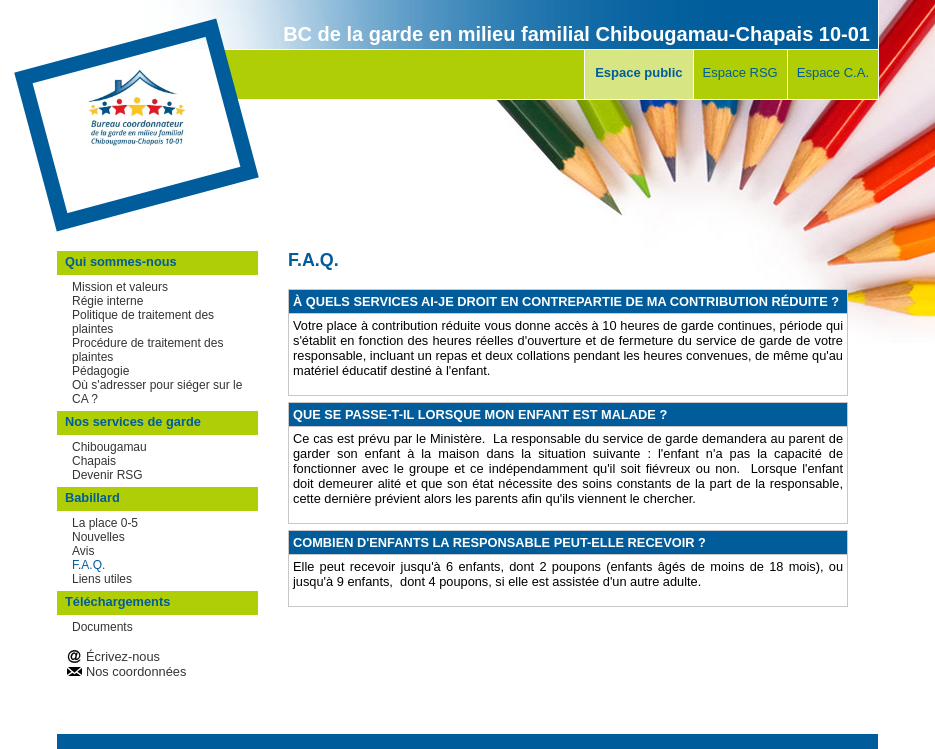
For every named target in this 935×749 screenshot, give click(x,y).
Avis (83, 551)
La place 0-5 (105, 523)
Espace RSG (740, 72)
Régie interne (107, 301)
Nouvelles (98, 537)
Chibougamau (109, 447)
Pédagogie (100, 371)
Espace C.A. (833, 72)
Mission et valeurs (120, 287)
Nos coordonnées (136, 671)
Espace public (638, 72)
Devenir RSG (107, 475)
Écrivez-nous (123, 656)
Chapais (94, 461)
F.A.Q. (88, 565)
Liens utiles (102, 579)
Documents (102, 627)
